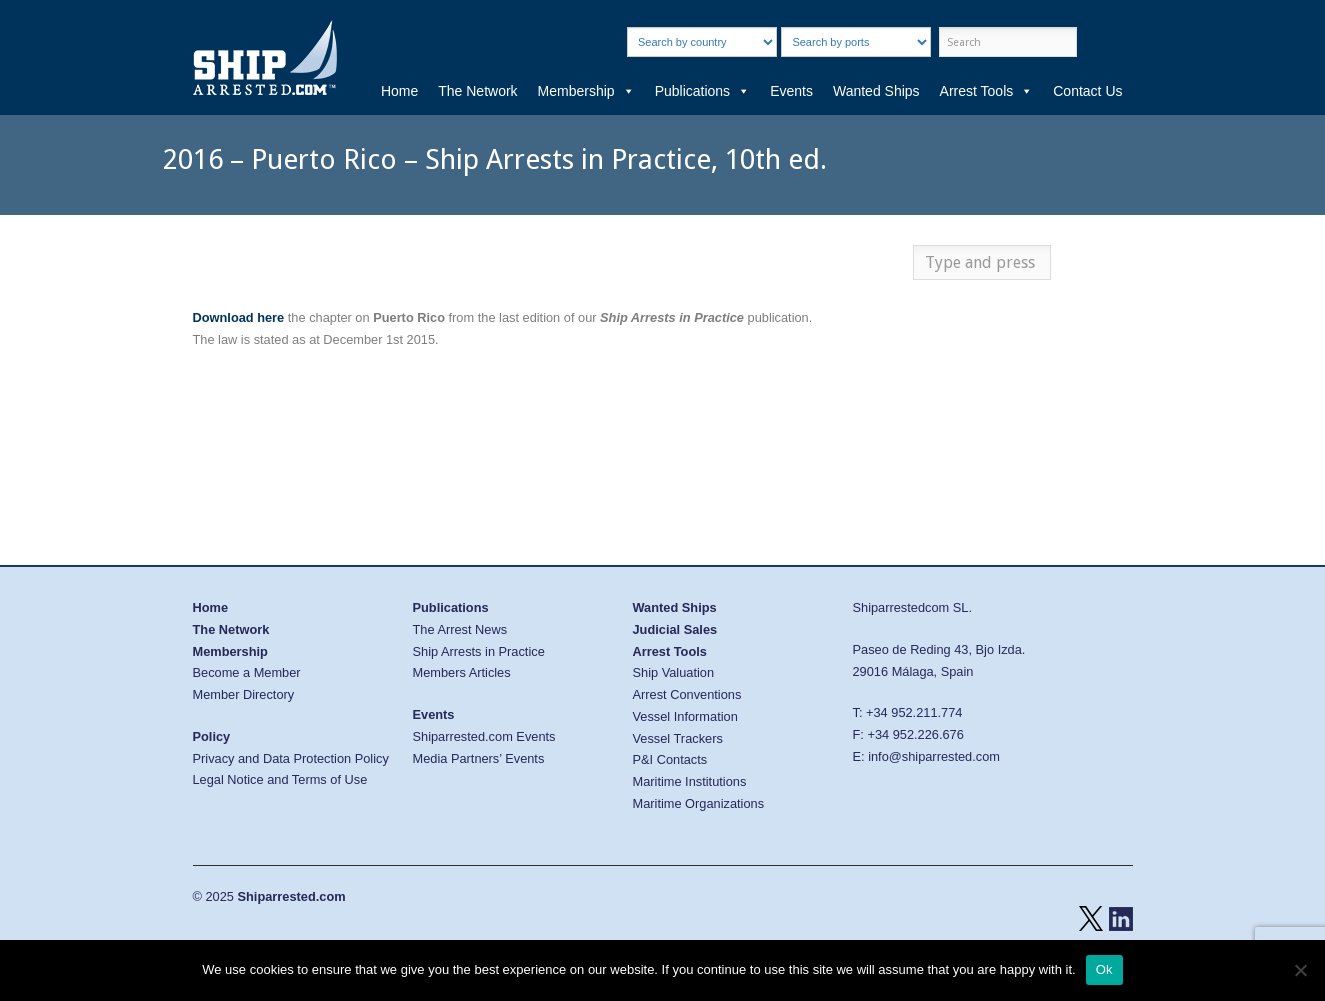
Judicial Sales (675, 629)
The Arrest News (460, 629)
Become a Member (247, 672)
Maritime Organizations (699, 803)
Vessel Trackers (678, 738)
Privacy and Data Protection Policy (291, 758)
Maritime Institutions (690, 781)
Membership (586, 91)
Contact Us (1087, 91)
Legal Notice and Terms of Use (280, 779)
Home (399, 91)
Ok (1104, 969)
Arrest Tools (987, 91)
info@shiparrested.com (934, 756)
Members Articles (462, 672)
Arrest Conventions (687, 694)
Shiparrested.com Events (484, 736)
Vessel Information (685, 716)
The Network (477, 91)
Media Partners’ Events (479, 758)
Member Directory (244, 694)
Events (791, 91)
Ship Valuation (674, 672)
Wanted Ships (876, 91)
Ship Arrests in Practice (479, 651)
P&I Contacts (670, 759)
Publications (703, 91)
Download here (239, 317)
